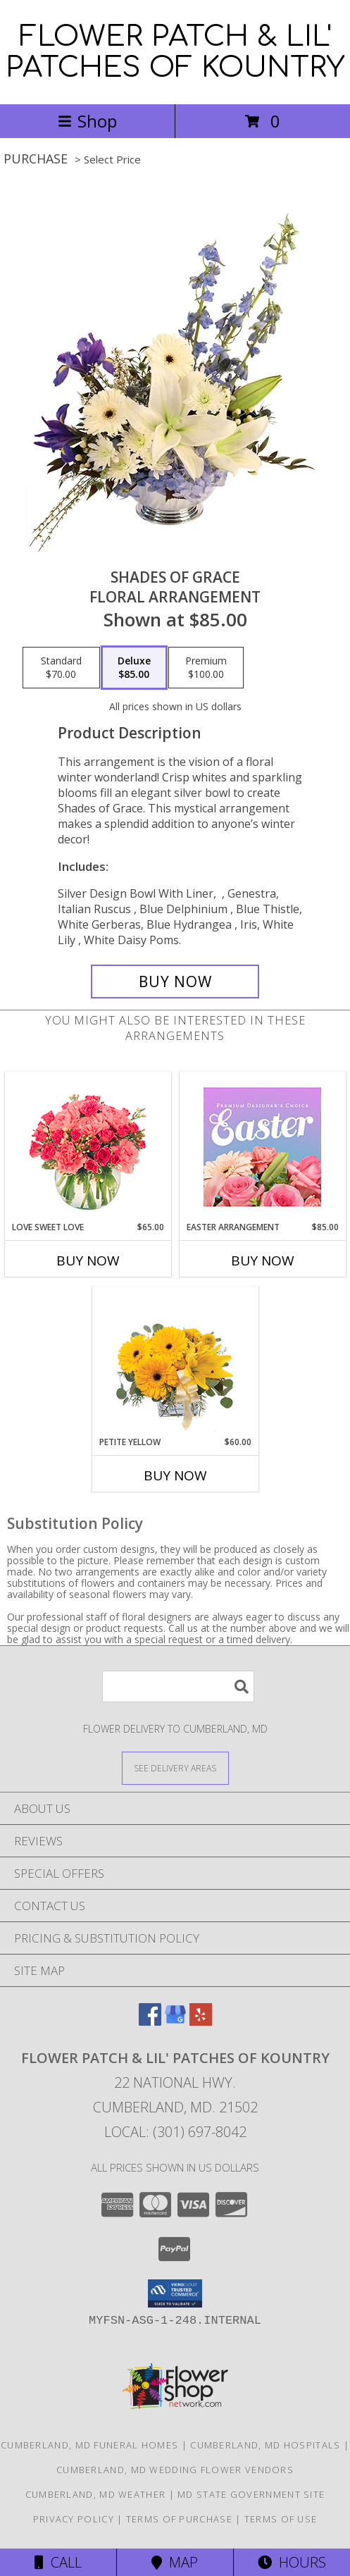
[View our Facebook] (150, 2021)
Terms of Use (281, 2519)
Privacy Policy (73, 2519)
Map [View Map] (174, 2562)
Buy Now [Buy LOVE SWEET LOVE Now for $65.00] (88, 1260)
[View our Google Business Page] (175, 2021)
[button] (175, 2293)
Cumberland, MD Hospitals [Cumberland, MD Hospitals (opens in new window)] (265, 2445)
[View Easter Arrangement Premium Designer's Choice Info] (262, 1146)
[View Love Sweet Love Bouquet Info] (87, 1146)
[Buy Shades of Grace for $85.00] (175, 981)
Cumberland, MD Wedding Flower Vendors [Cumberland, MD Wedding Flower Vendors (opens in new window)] (175, 2469)
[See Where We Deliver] (175, 1767)
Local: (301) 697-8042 (175, 2131)
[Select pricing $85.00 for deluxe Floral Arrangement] (134, 668)
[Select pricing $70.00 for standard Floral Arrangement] (61, 668)
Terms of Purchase (179, 2519)
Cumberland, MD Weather (95, 2494)
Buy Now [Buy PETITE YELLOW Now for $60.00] (175, 1475)
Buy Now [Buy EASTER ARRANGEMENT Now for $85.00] (262, 1260)
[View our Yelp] (200, 2021)
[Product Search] (178, 1686)
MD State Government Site (251, 2494)
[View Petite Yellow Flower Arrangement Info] (175, 1361)
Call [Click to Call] (58, 2562)
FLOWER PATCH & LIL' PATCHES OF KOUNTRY (175, 52)
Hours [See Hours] (292, 2562)
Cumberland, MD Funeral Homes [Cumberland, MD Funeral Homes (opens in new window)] (89, 2445)
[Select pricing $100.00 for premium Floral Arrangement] (206, 668)
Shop (87, 120)
